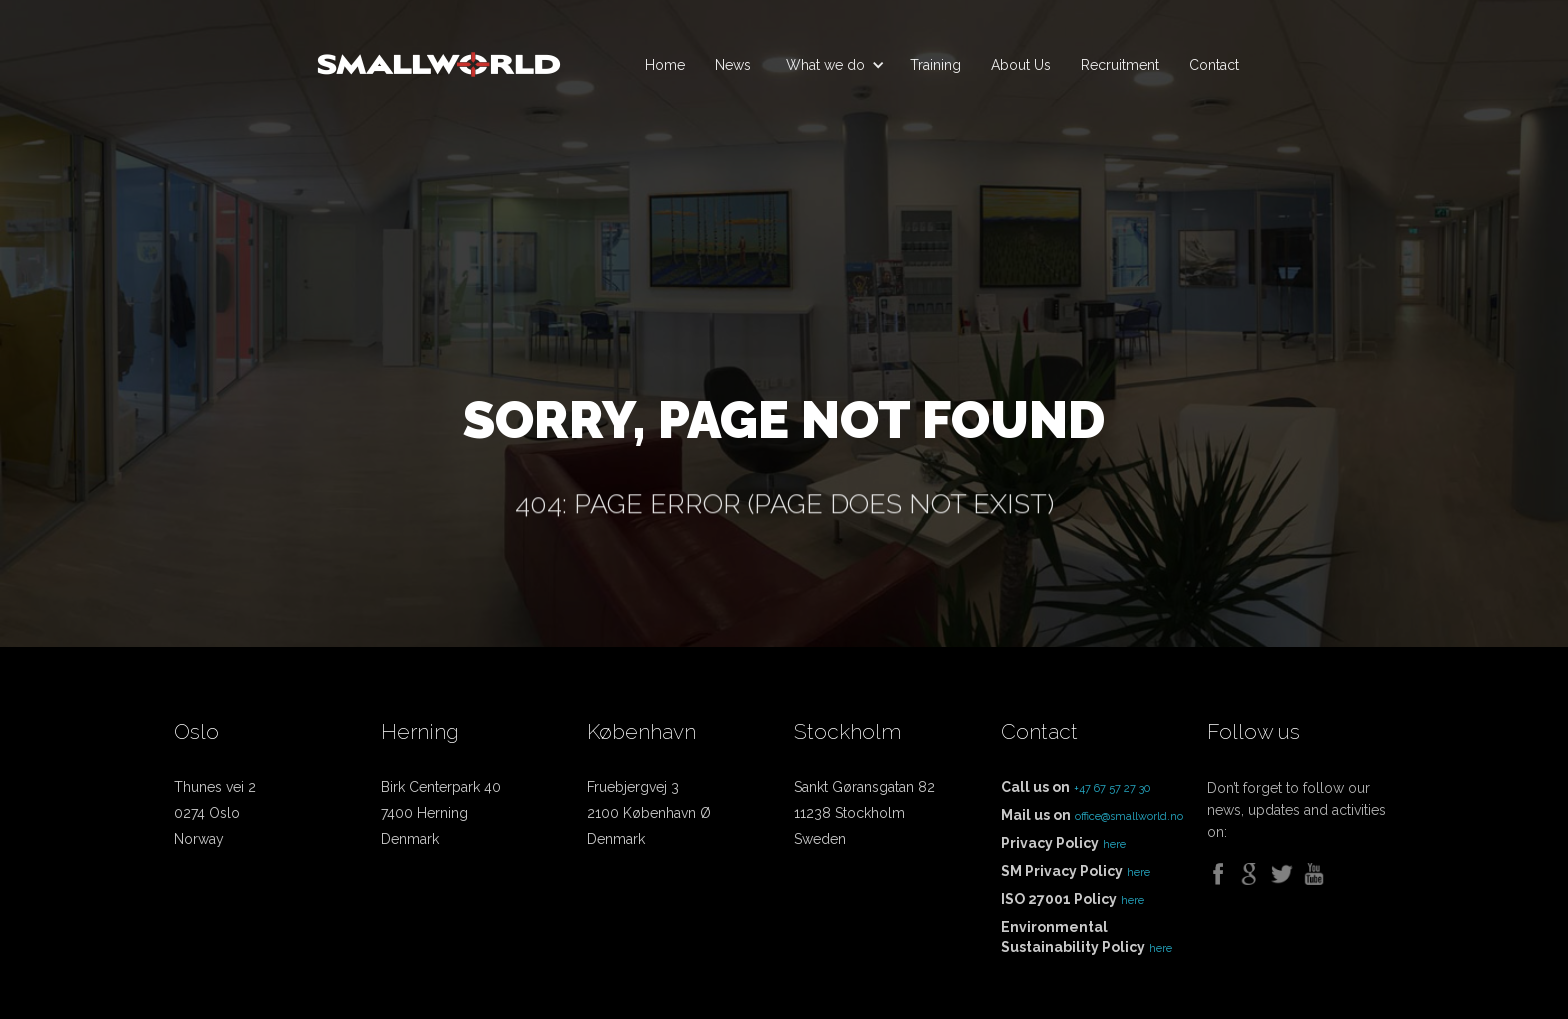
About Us (1021, 65)
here (1114, 844)
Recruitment (1120, 65)
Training (935, 65)
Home (665, 65)
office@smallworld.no (1129, 816)
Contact (1214, 65)
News (733, 65)
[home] (439, 56)
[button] (830, 65)
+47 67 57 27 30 (1112, 788)
